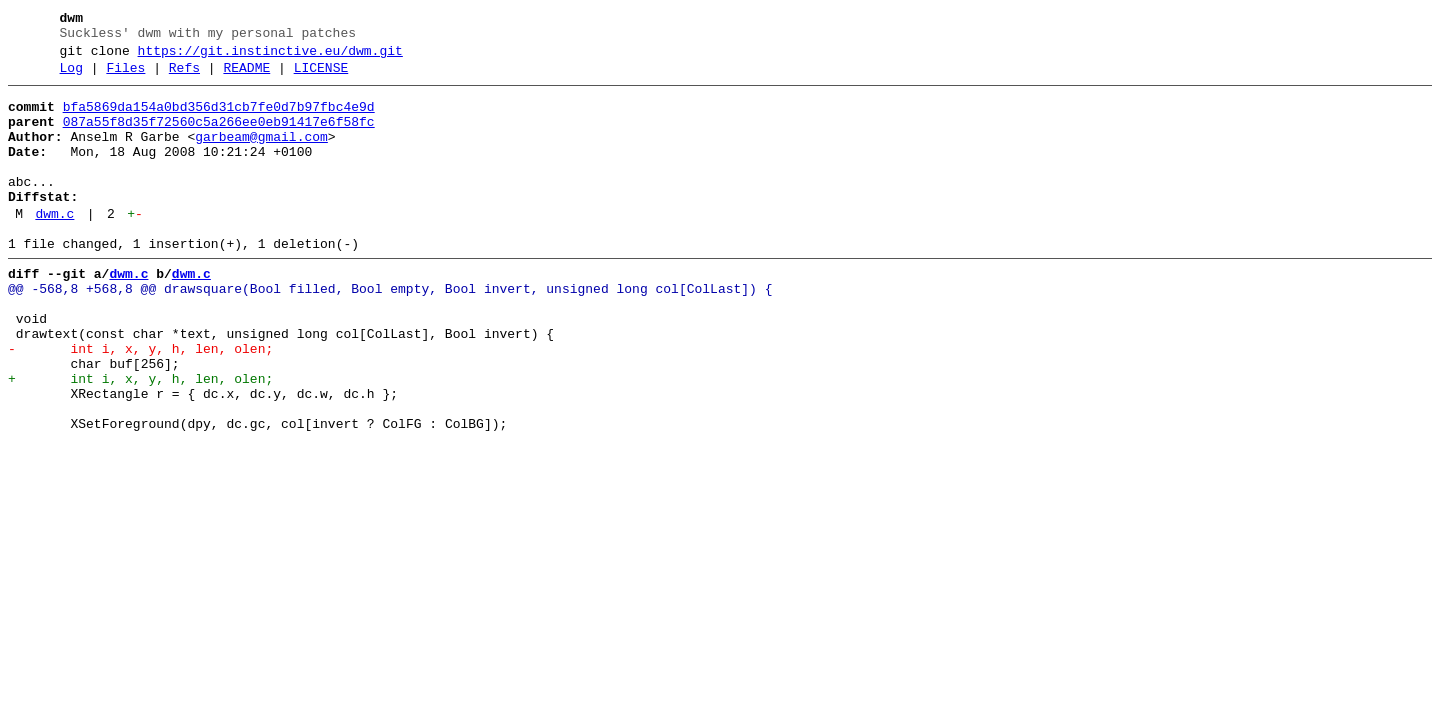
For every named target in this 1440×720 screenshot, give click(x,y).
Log (71, 77)
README (246, 77)
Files (125, 77)
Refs (184, 77)
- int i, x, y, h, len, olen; (140, 403)
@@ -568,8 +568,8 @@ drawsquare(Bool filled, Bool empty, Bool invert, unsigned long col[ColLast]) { (390, 331)
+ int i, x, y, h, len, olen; (140, 439)
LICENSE (321, 77)
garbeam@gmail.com (261, 155)
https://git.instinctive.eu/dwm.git (270, 57)
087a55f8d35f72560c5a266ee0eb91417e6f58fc (219, 137)
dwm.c (54, 247)
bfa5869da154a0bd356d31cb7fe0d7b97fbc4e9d (219, 119)
